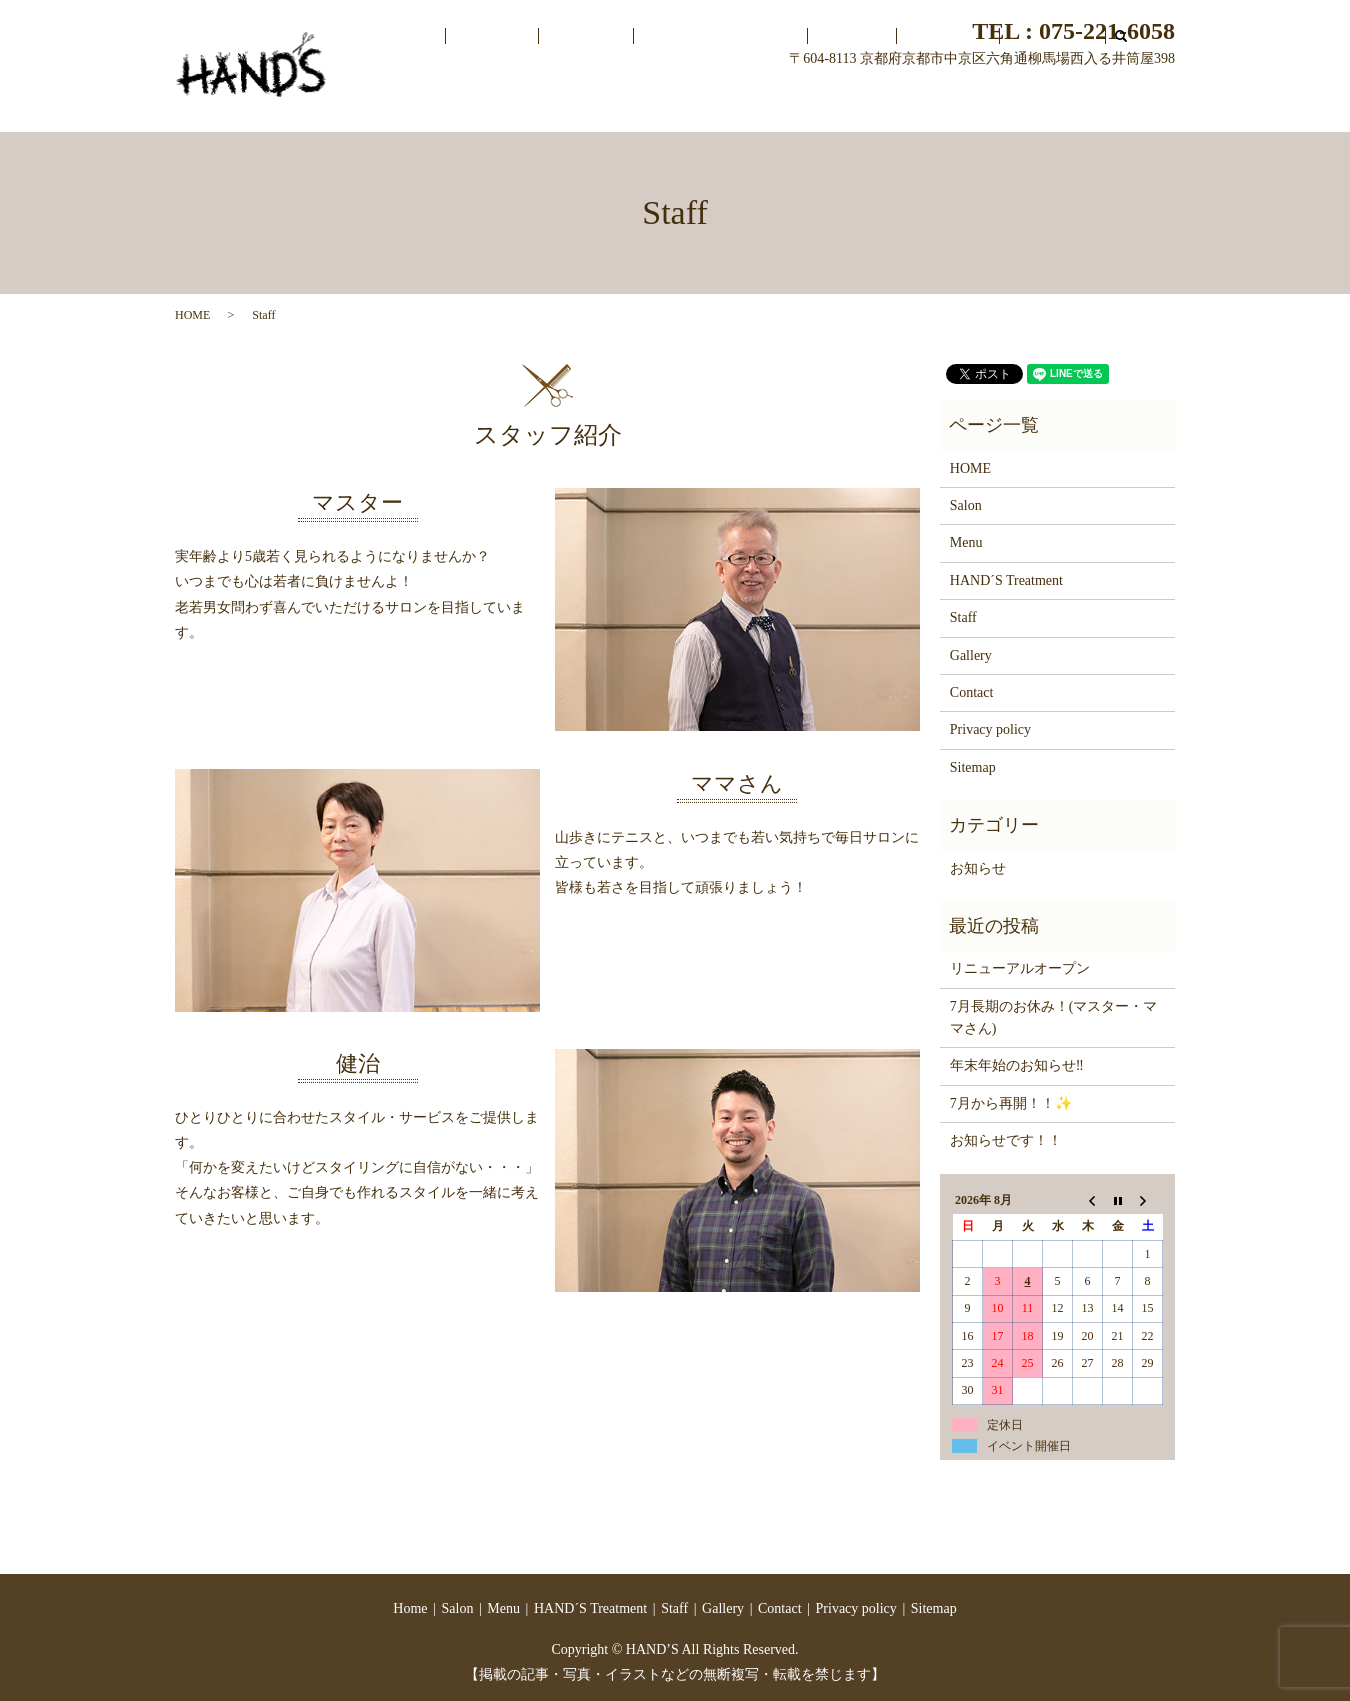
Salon (636, 103)
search (1110, 104)
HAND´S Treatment (808, 103)
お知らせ (978, 868)
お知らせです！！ (1006, 1140)
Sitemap (973, 767)
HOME (192, 315)
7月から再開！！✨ (1011, 1103)
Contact (1057, 103)
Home (569, 103)
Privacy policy (990, 729)
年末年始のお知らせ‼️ (1017, 1065)
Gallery (980, 103)
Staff (912, 103)
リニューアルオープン (1020, 968)
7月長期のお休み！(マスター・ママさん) (1054, 1017)
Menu (701, 103)
